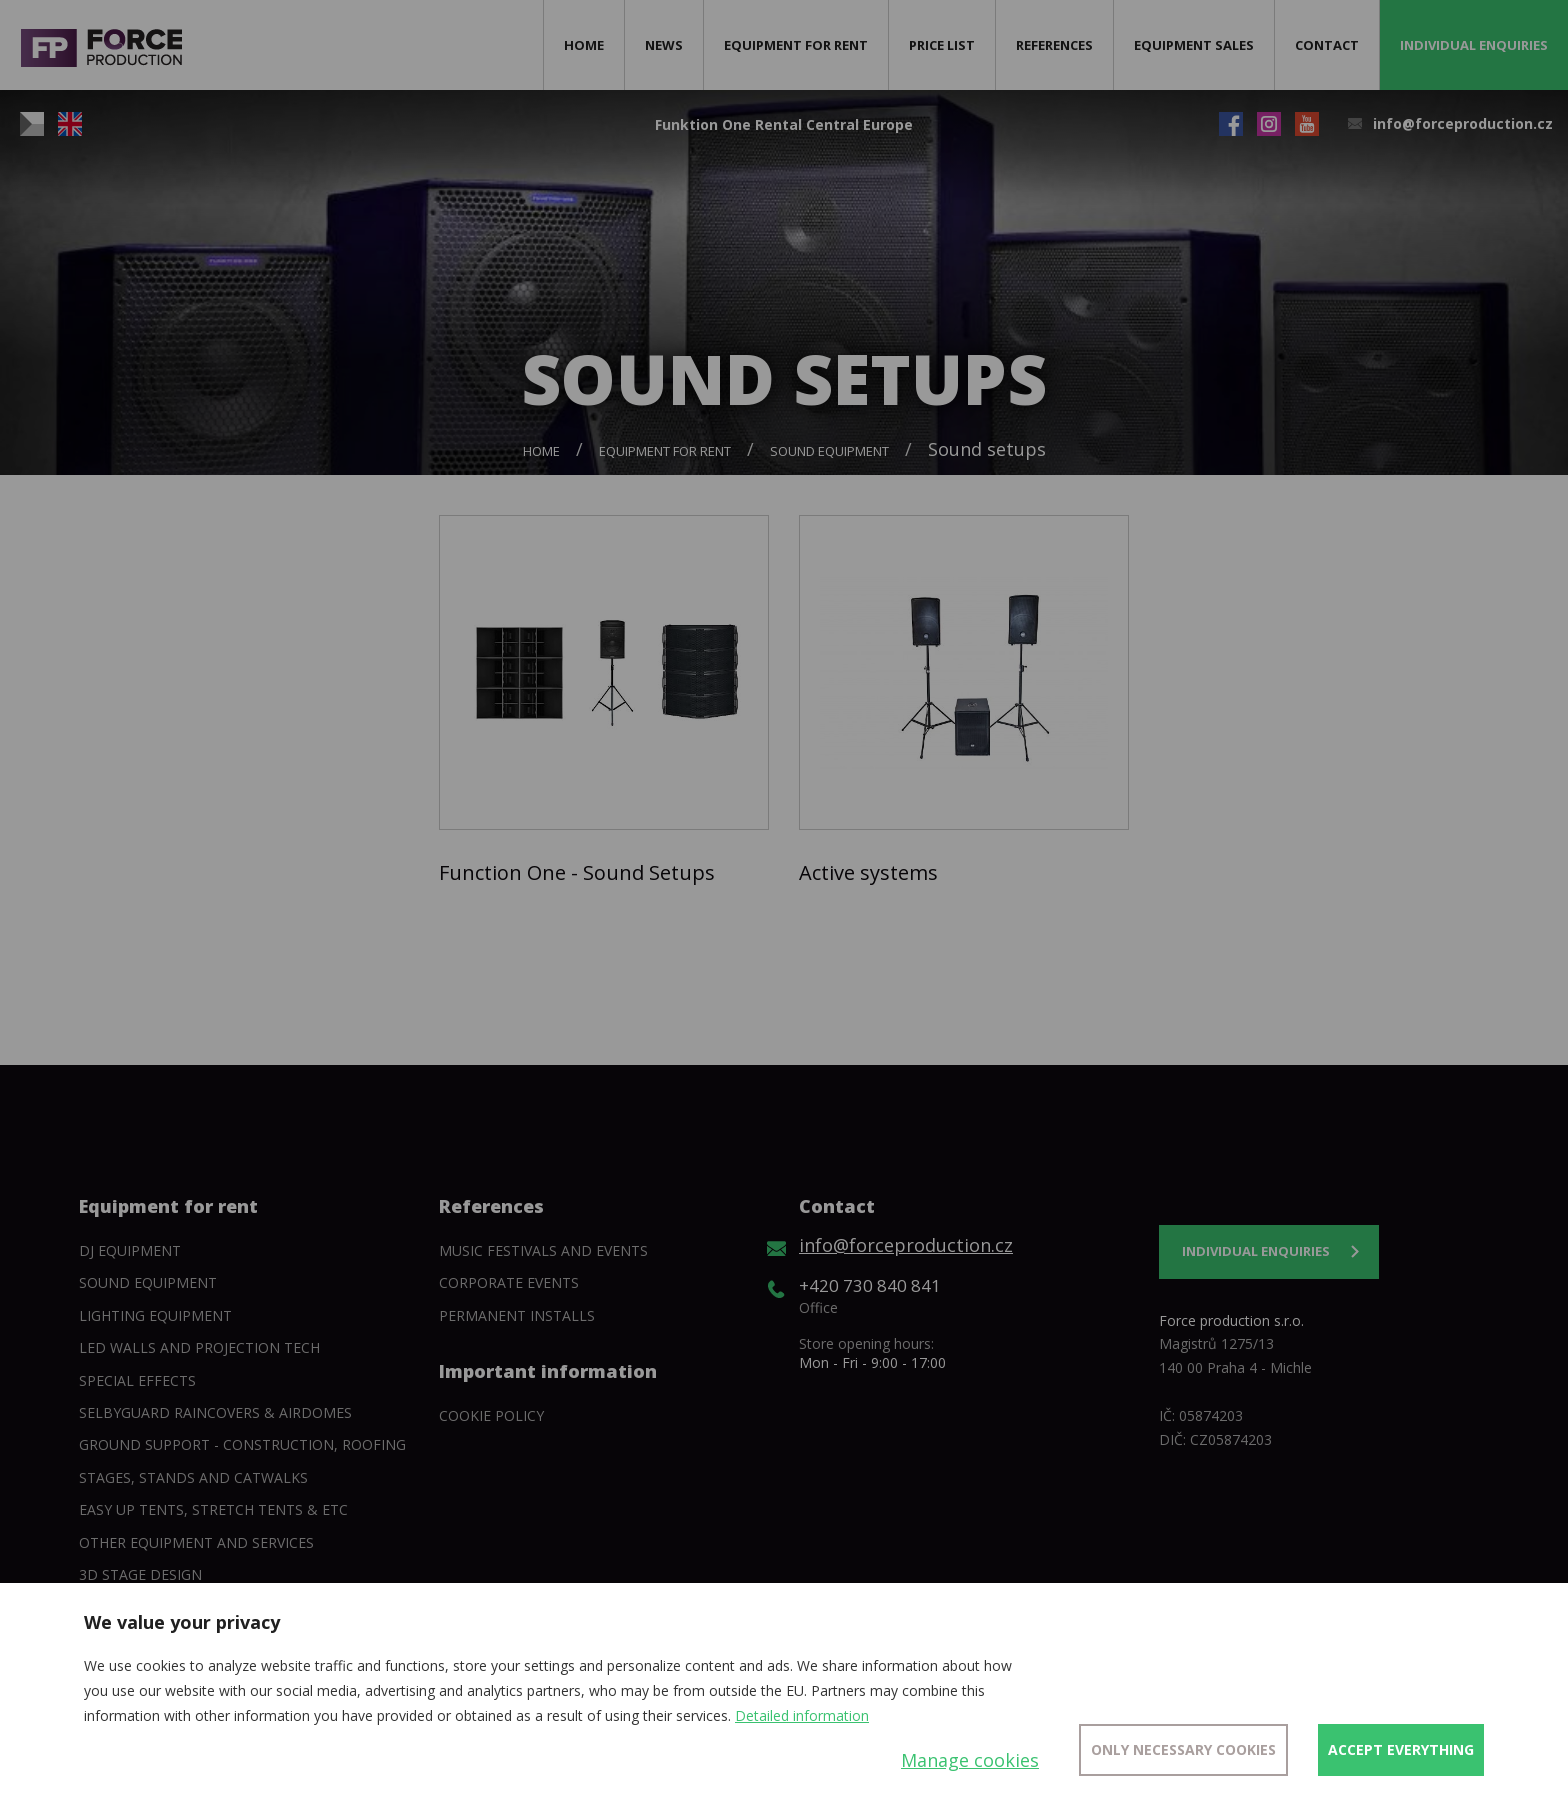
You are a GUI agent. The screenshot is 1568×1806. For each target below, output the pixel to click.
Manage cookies (970, 1760)
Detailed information (802, 1715)
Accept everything (1401, 1749)
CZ (32, 124)
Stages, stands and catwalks (193, 1477)
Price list (942, 45)
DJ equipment (130, 1250)
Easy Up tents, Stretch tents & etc (213, 1509)
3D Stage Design (140, 1574)
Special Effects (137, 1380)
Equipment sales (1194, 45)
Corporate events (509, 1282)
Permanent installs (517, 1315)
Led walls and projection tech (199, 1347)
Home (584, 45)
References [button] (1054, 45)
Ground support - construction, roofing (242, 1444)
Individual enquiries (1474, 45)
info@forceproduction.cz (1463, 123)
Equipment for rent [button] (796, 45)
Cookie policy (491, 1415)
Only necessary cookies (1183, 1749)
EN (70, 124)
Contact (1327, 45)
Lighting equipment (155, 1315)
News (664, 45)
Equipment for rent (665, 451)
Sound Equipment (829, 451)
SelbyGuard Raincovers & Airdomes (215, 1412)
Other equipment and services (196, 1542)
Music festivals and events (543, 1250)
